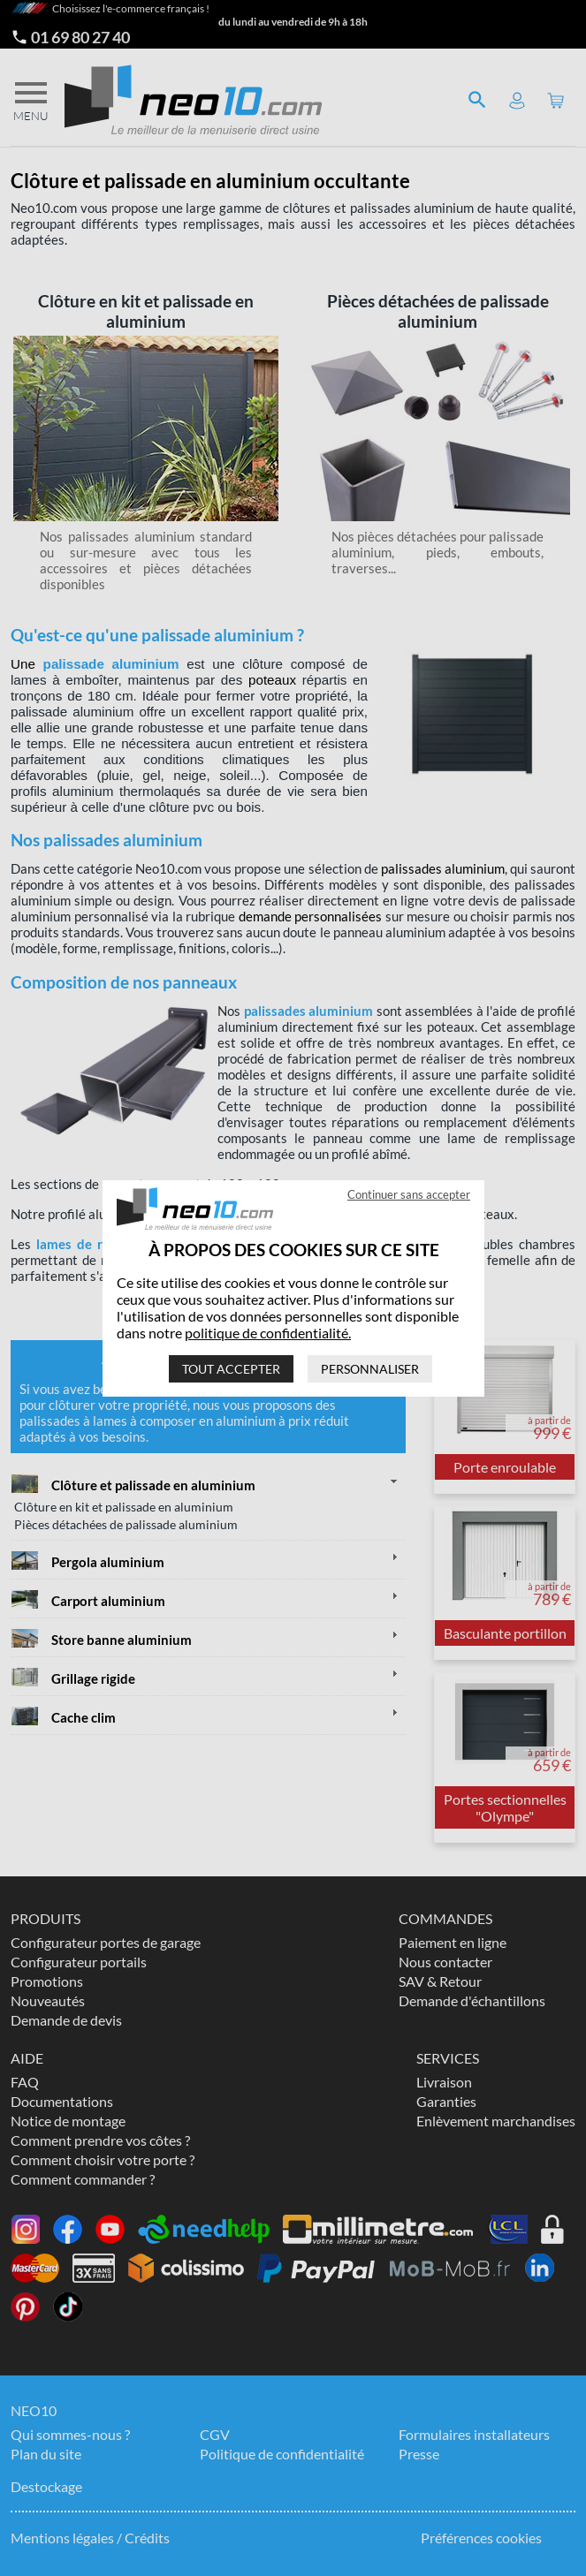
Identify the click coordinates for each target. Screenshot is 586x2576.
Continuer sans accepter (408, 1194)
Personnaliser (370, 1368)
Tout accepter (231, 1368)
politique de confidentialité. (268, 1332)
